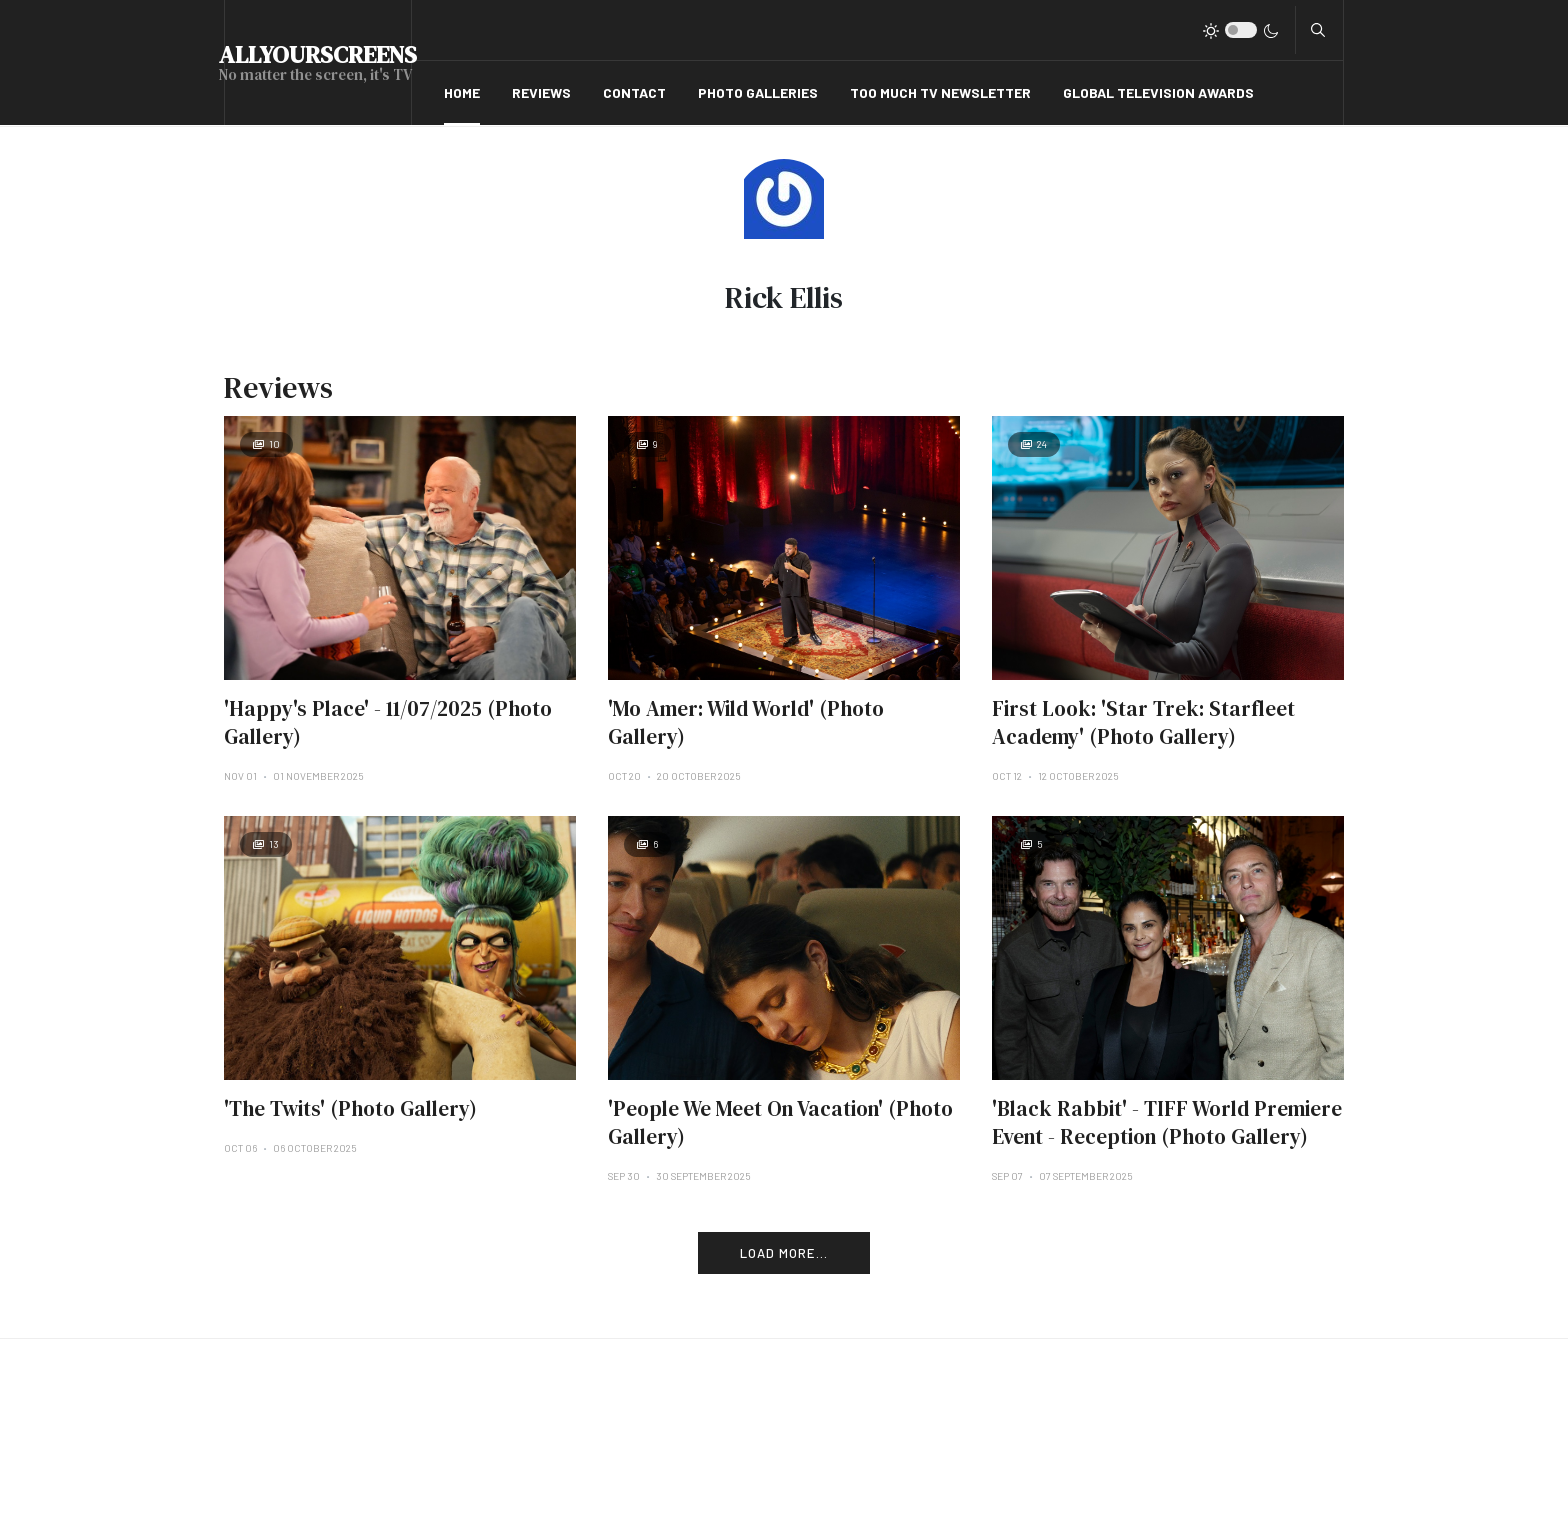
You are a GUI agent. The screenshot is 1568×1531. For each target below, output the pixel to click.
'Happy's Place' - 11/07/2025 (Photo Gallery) (388, 722)
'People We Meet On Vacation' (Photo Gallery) (780, 1122)
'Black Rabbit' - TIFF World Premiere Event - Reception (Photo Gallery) (1167, 1122)
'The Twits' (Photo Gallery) (350, 1108)
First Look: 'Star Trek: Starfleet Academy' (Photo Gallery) (1143, 722)
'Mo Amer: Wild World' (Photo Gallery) (746, 722)
